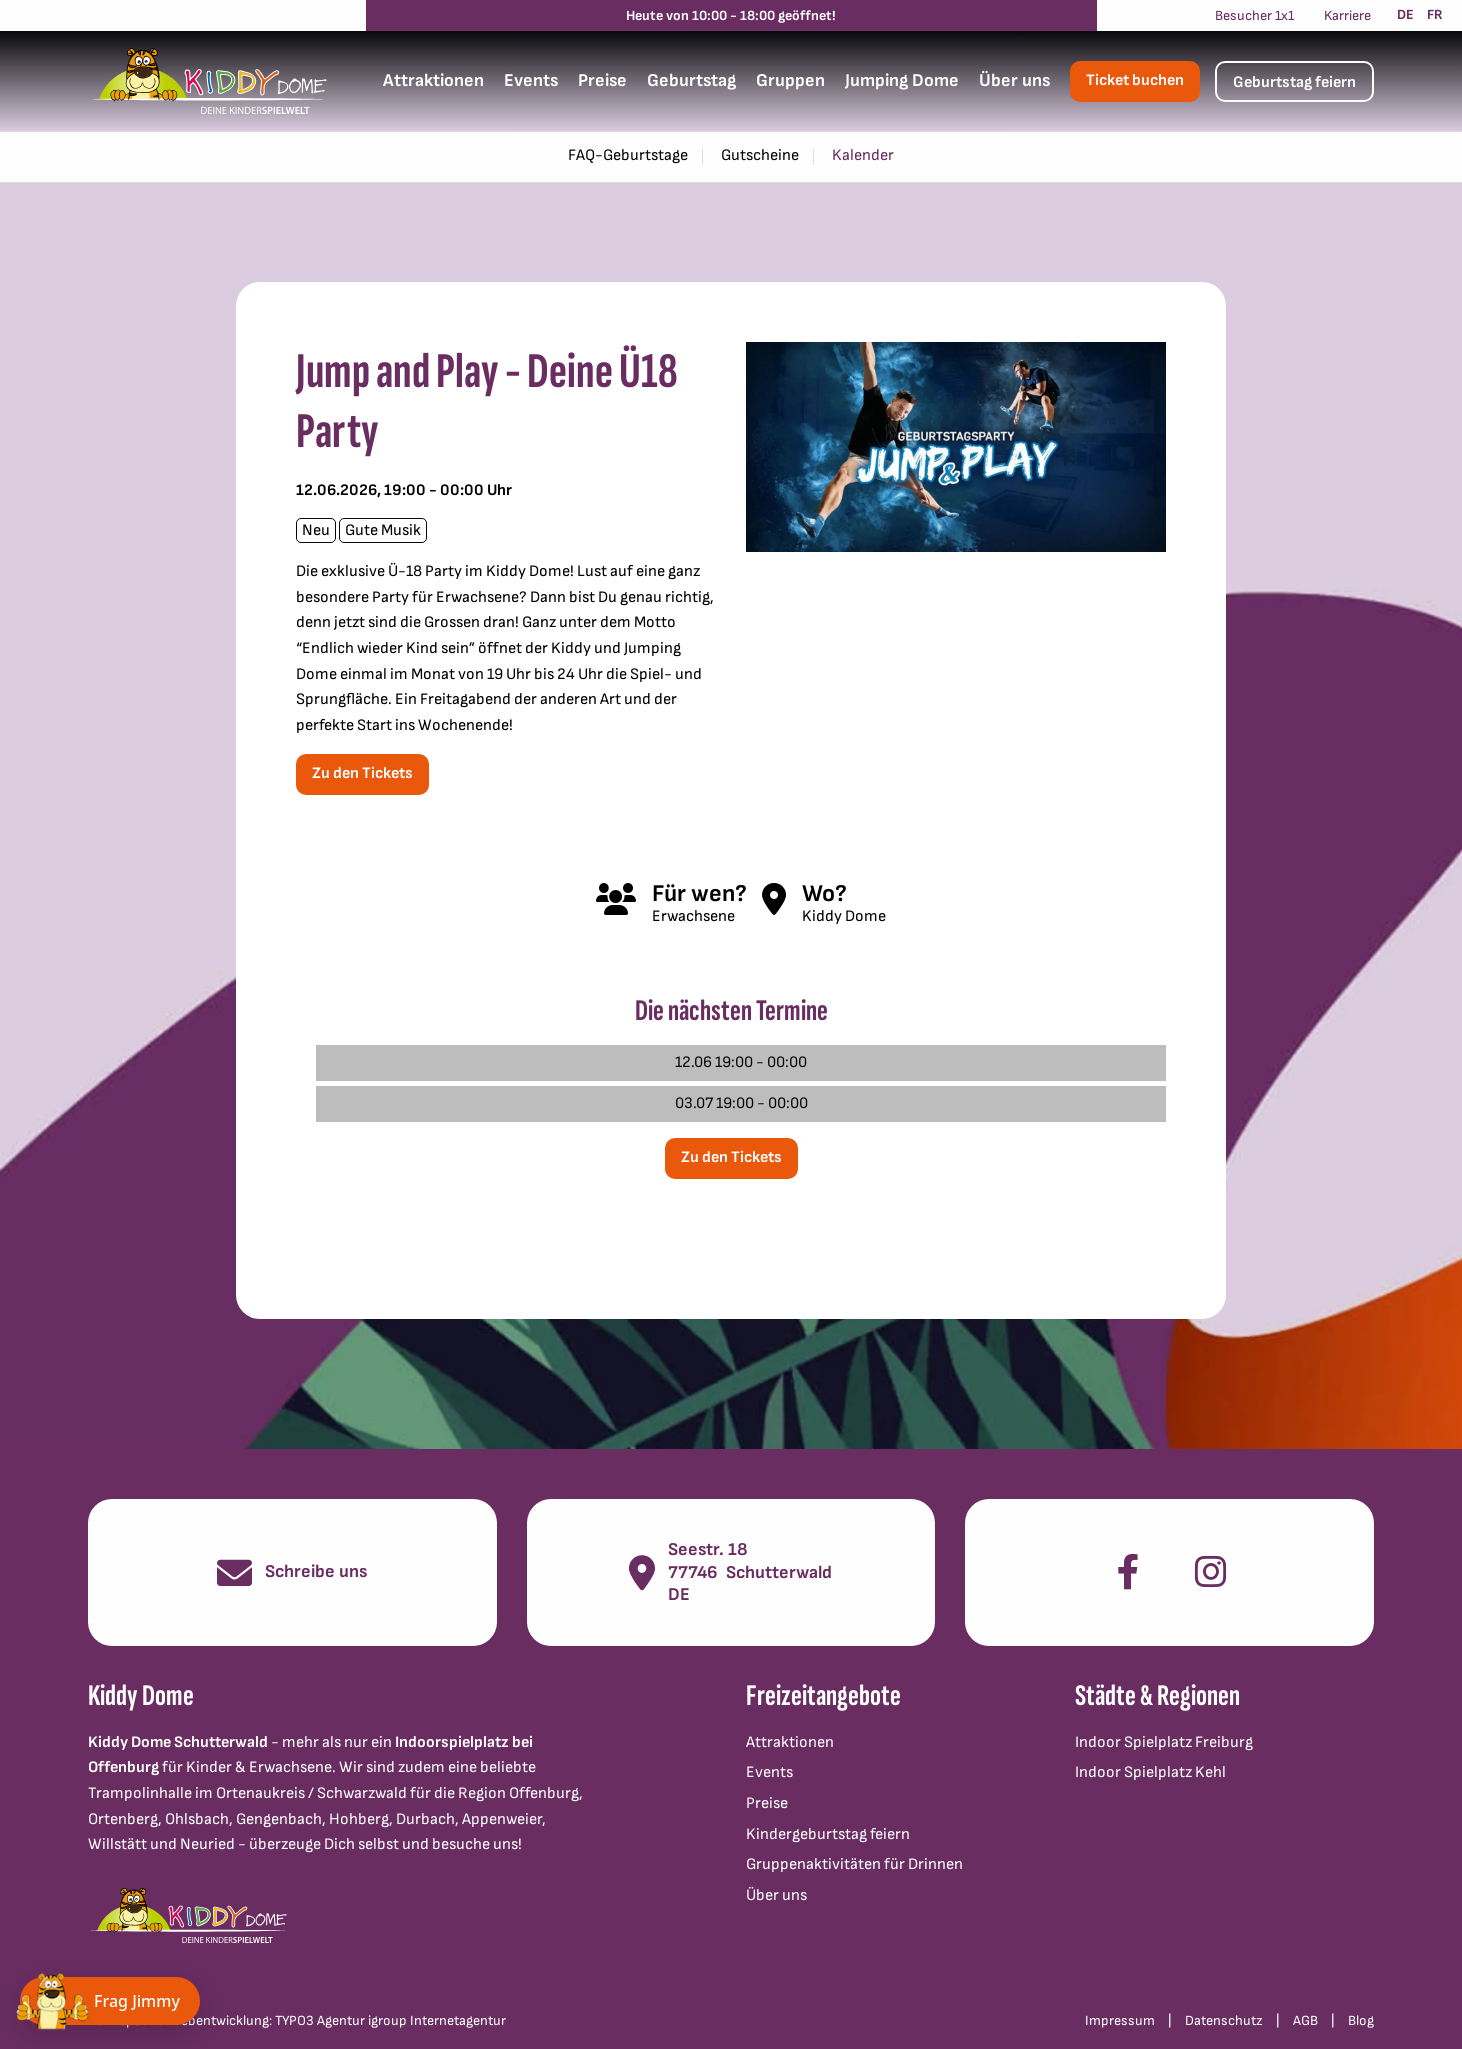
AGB (1305, 2020)
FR (1435, 14)
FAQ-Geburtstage (628, 155)
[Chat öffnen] (110, 2001)
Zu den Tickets (362, 773)
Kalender (863, 155)
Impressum (1120, 2020)
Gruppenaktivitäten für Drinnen (854, 1864)
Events (531, 80)
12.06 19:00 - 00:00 (741, 1062)
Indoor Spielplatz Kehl (1150, 1772)
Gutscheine (760, 155)
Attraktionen (433, 80)
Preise (602, 80)
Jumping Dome (902, 80)
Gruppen (790, 80)
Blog (1361, 2020)
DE (1405, 14)
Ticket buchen (1135, 80)
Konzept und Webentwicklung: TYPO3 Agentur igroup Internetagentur (297, 2020)
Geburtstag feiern (1294, 82)
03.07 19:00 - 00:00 (741, 1103)
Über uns (1014, 80)
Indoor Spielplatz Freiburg (1164, 1742)
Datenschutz (1224, 2020)
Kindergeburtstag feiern (828, 1834)
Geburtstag (691, 80)
